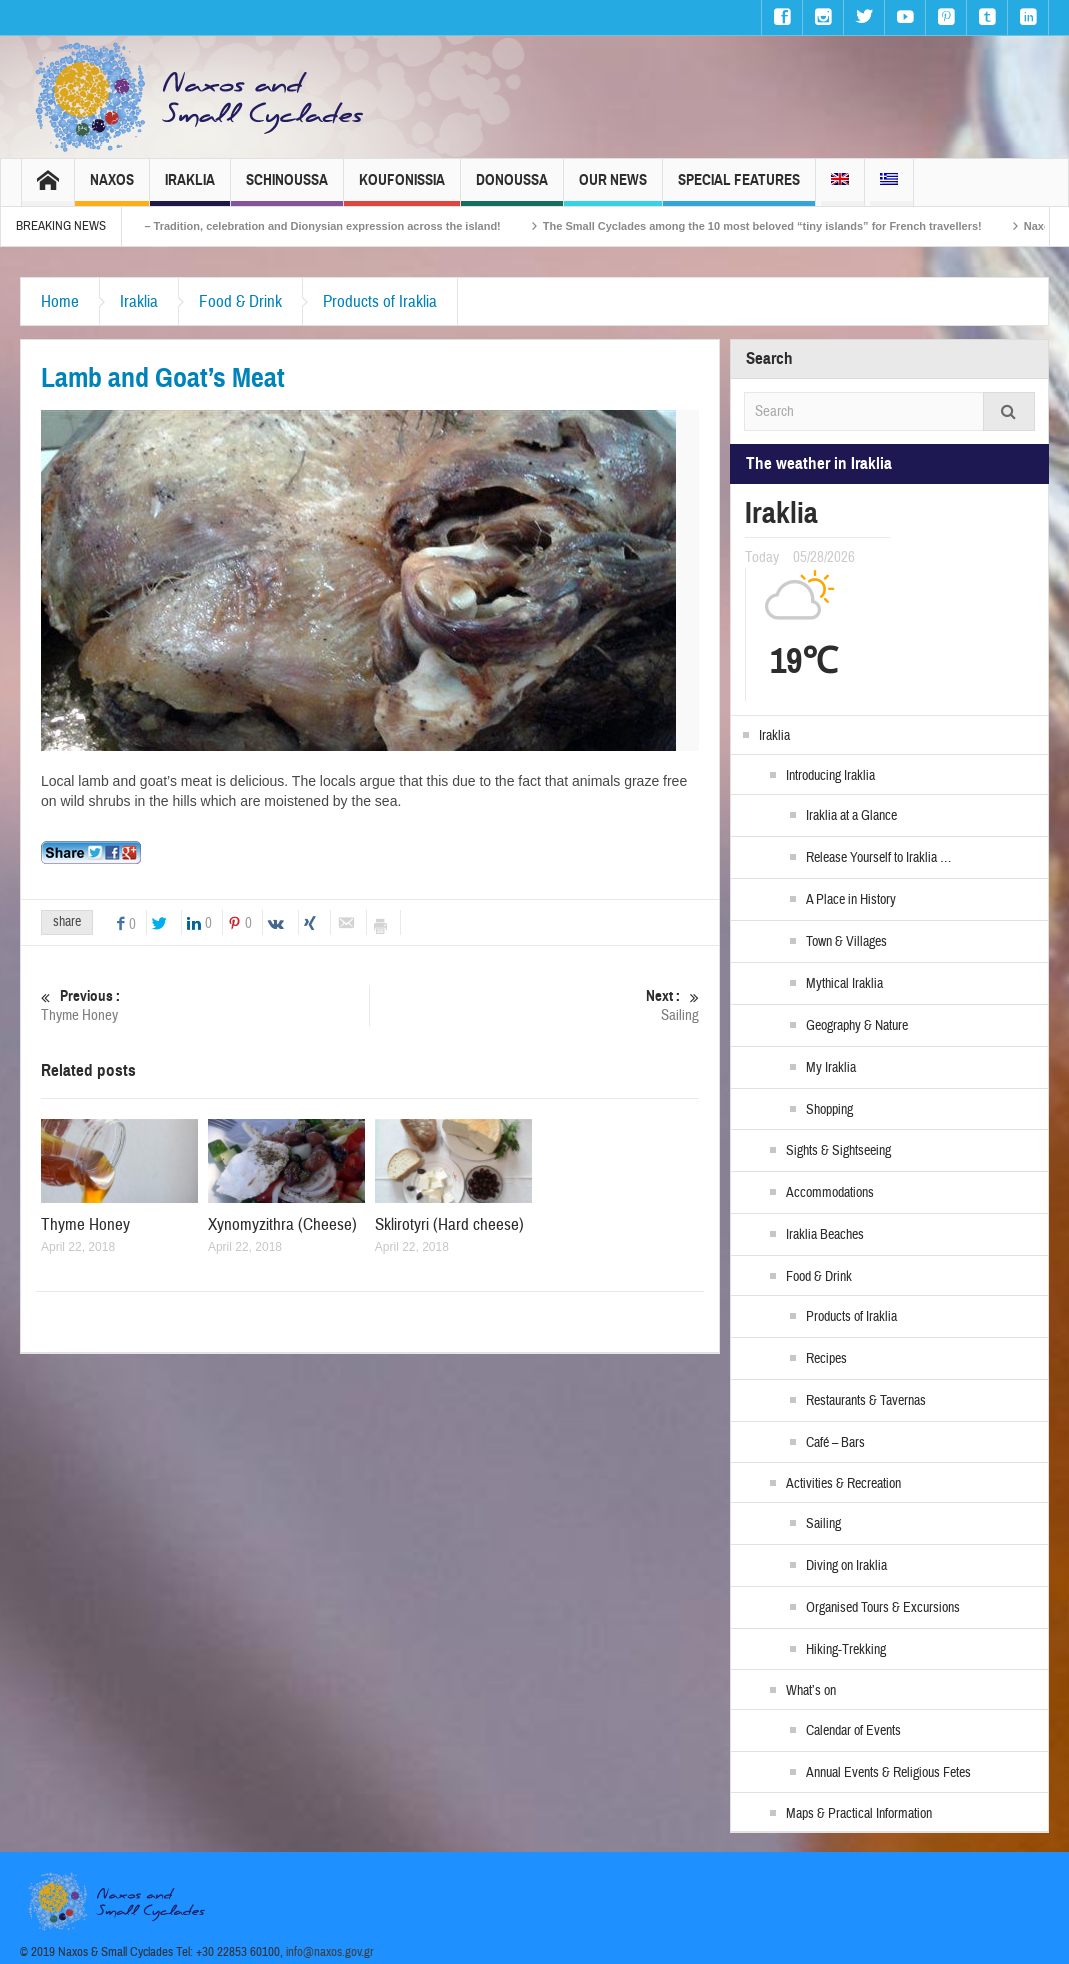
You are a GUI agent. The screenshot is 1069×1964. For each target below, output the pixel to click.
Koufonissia (402, 188)
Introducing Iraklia (830, 776)
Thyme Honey (205, 1005)
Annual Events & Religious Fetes (888, 1773)
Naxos (112, 188)
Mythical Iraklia (844, 984)
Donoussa (512, 188)
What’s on (811, 1691)
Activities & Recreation (843, 1484)
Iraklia (190, 188)
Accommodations (830, 1193)
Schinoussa (287, 188)
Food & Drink (240, 301)
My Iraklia (831, 1068)
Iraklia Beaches (825, 1235)
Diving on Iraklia (846, 1566)
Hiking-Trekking (846, 1650)
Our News (613, 188)
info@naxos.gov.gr (330, 1952)
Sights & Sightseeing (838, 1151)
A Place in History (851, 900)
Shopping (829, 1110)
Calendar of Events (853, 1731)
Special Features (739, 188)
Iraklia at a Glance (851, 816)
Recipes (826, 1359)
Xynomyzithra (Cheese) (282, 1224)
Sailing (535, 1005)
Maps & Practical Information (859, 1814)
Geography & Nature (857, 1026)
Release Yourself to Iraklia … (878, 858)
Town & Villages (846, 942)
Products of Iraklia (380, 301)
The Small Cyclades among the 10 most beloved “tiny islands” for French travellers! (827, 226)
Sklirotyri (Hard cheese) (449, 1224)
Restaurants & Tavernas (866, 1401)
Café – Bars (835, 1443)
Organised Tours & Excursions (883, 1608)
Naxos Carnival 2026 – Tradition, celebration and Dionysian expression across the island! (333, 226)
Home (60, 301)
